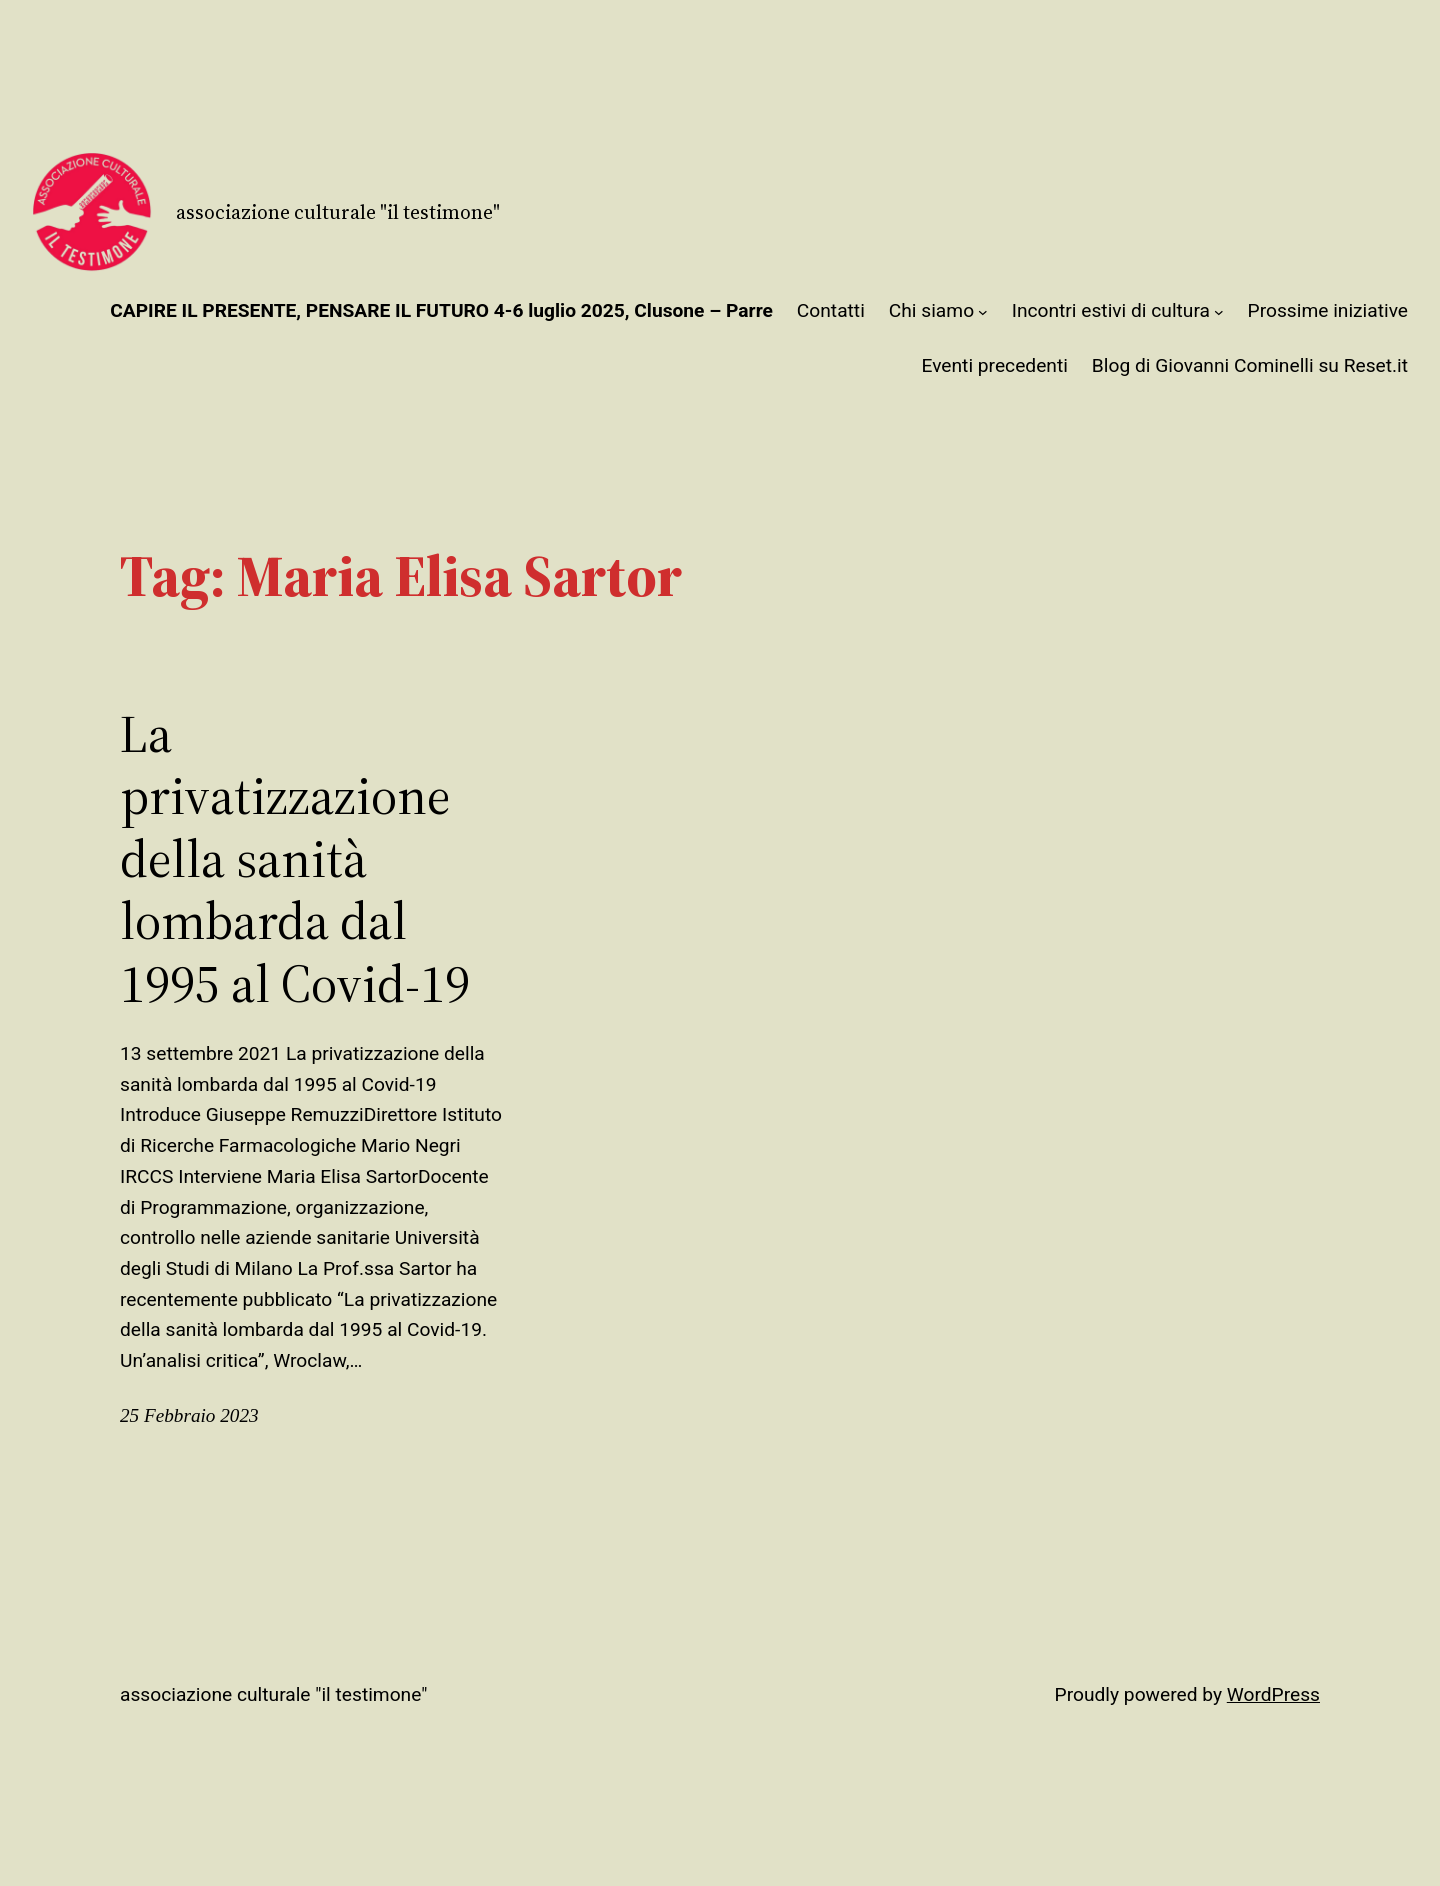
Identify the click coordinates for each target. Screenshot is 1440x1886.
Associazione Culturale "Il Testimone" (338, 212)
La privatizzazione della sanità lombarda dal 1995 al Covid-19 (295, 859)
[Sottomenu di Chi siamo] (983, 312)
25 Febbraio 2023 (189, 1415)
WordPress (1273, 1694)
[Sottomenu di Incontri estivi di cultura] (1219, 312)
